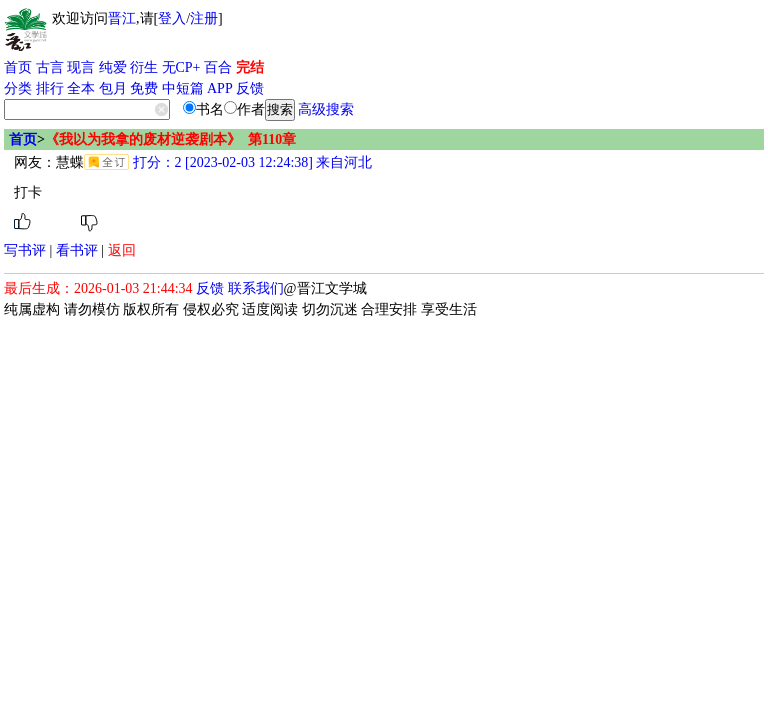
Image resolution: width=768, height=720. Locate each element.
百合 (218, 67)
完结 (250, 67)
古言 (50, 67)
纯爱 (113, 67)
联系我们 (256, 288)
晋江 (122, 18)
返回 (122, 250)
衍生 (144, 67)
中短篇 (183, 88)
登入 (172, 18)
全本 (81, 88)
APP (220, 88)
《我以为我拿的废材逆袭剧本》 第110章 (170, 139)
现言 (81, 67)
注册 (204, 18)
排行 (50, 88)
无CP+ (181, 67)
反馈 (250, 88)
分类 (18, 88)
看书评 (77, 250)
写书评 (25, 250)
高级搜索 (326, 109)
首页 (18, 67)
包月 (113, 88)
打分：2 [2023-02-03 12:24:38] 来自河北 (250, 162)
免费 (144, 88)
